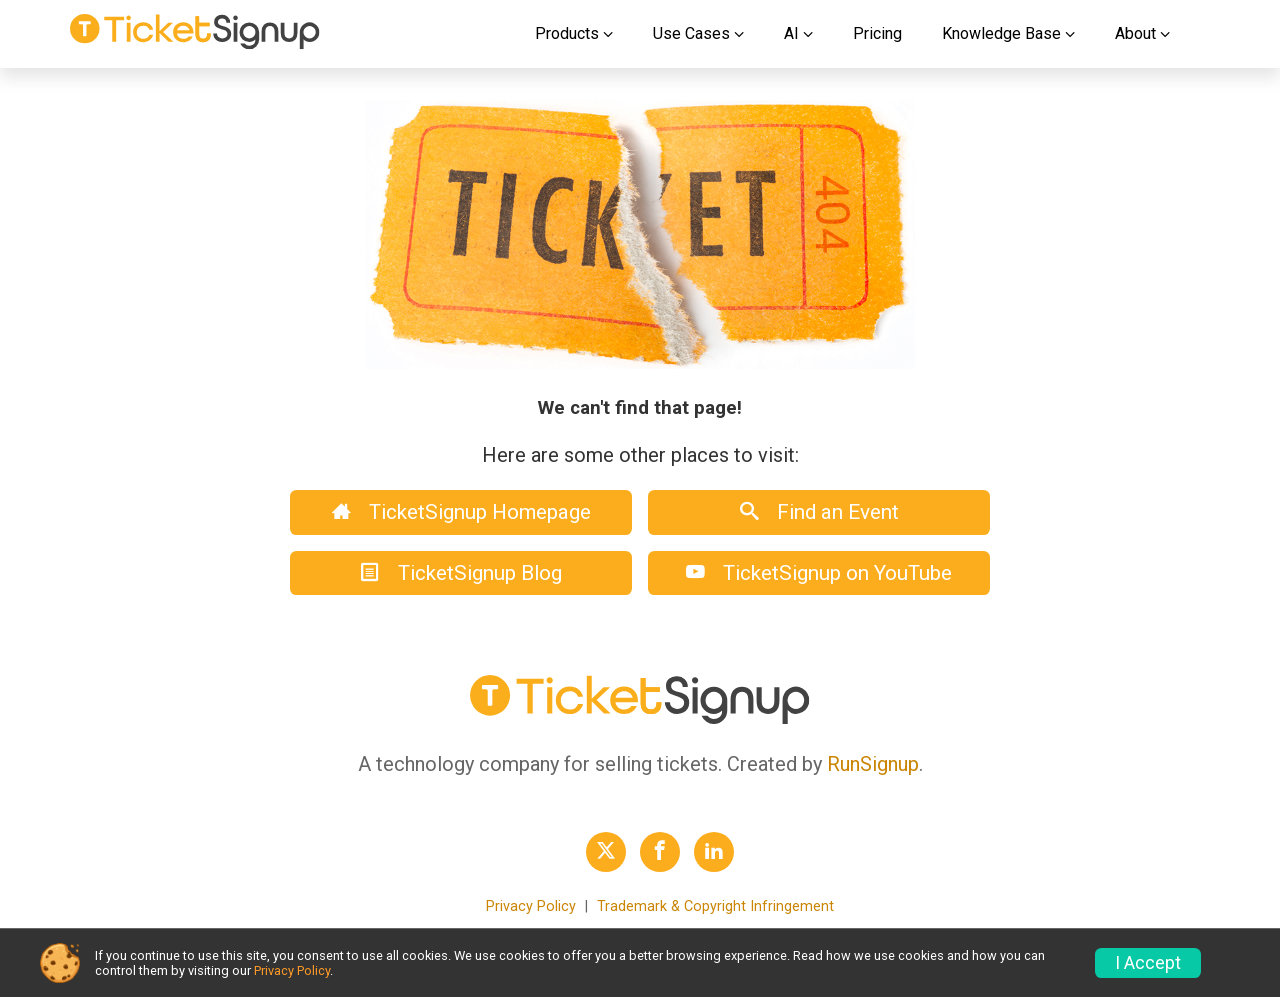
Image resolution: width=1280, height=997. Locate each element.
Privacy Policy (531, 906)
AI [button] (791, 33)
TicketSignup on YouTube (819, 573)
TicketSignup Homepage (461, 512)
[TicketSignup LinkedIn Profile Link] (714, 852)
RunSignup (873, 764)
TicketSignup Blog (461, 573)
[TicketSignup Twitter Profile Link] (606, 852)
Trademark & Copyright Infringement (715, 906)
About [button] (1135, 33)
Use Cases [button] (691, 33)
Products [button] (567, 33)
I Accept (1148, 963)
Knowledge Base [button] (1001, 33)
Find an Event (819, 512)
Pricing (877, 33)
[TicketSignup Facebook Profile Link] (660, 852)
